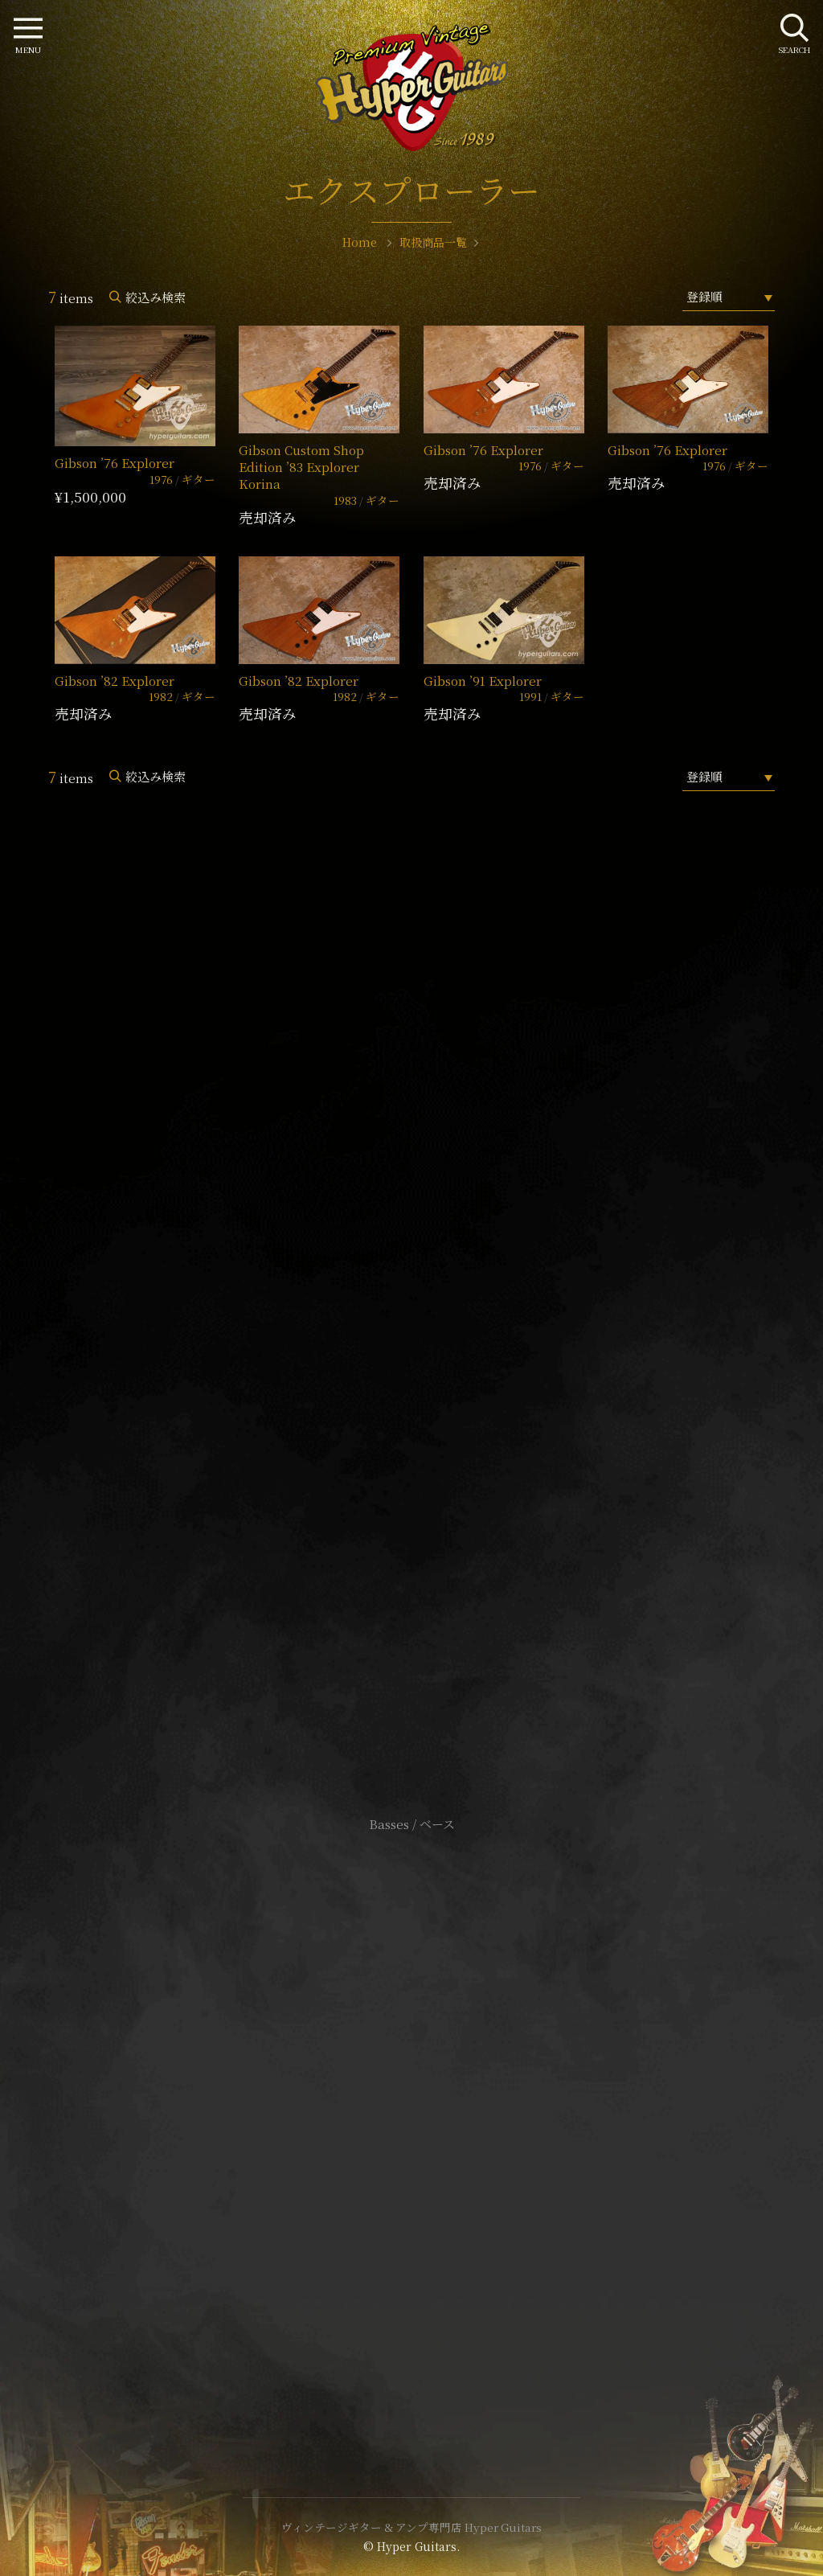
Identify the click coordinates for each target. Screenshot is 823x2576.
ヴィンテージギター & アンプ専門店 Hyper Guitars (411, 2527)
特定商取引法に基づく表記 (411, 2118)
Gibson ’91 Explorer (483, 680)
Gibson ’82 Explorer (114, 680)
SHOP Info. (412, 1344)
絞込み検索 (155, 297)
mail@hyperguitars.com (435, 1295)
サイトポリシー (411, 2094)
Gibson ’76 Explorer (114, 462)
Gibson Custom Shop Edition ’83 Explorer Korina (301, 467)
